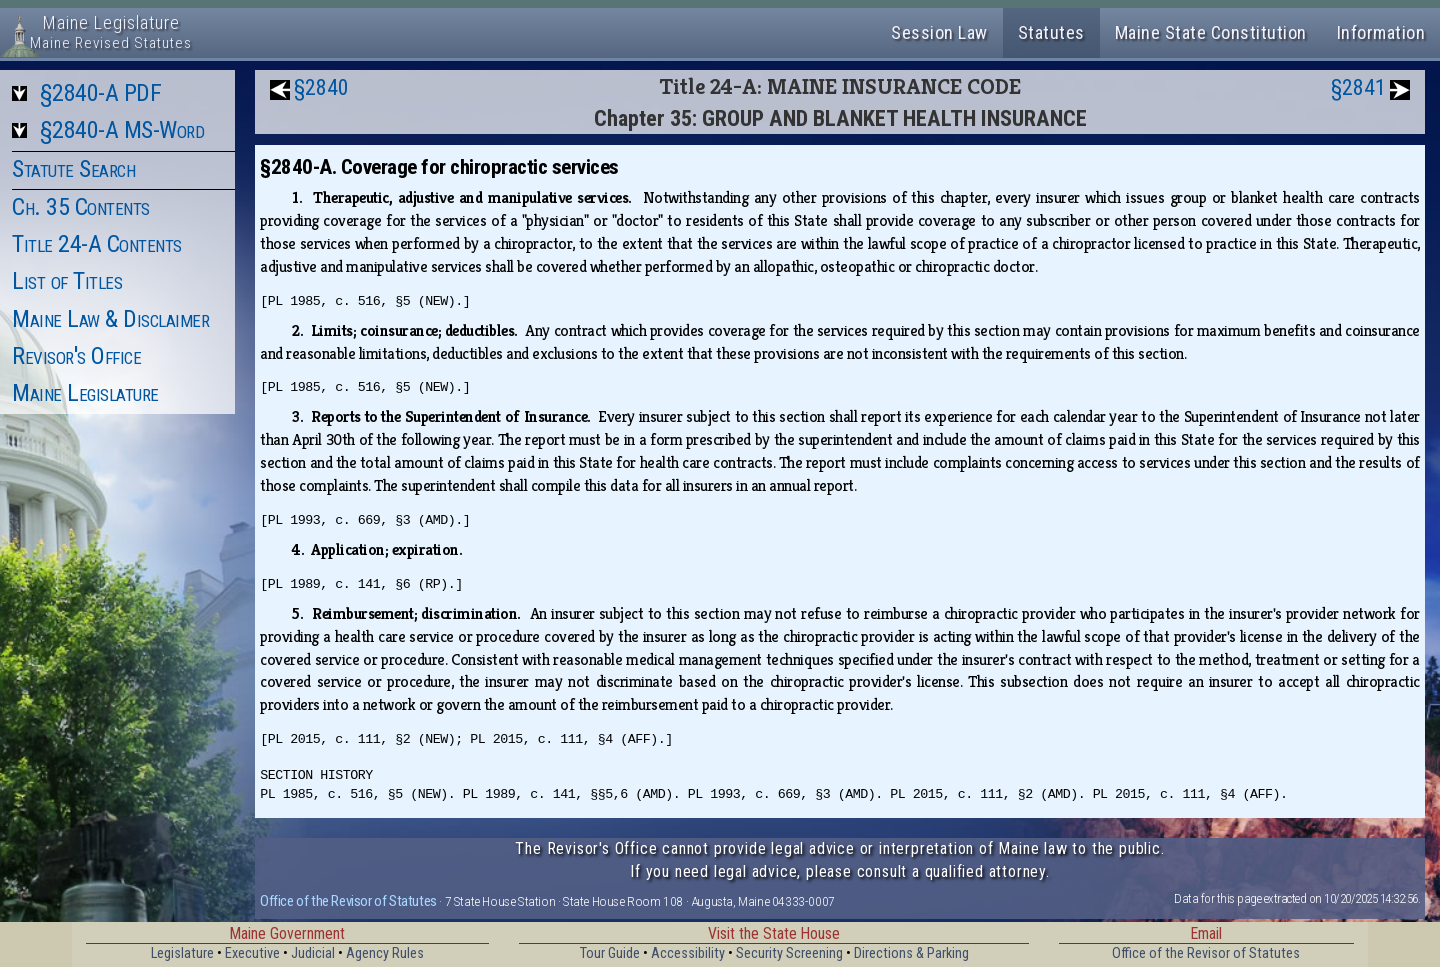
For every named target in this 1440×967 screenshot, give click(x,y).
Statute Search (73, 169)
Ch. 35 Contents (81, 207)
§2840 (321, 87)
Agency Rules (385, 953)
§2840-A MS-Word (122, 130)
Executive (252, 953)
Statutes (1051, 32)
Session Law (939, 32)
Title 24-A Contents (97, 244)
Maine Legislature (85, 393)
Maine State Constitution (1211, 32)
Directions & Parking (911, 953)
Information (1381, 32)
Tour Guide (610, 953)
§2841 (1358, 87)
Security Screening (789, 953)
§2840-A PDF (101, 93)
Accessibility (688, 953)
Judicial (313, 953)
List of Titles (67, 281)
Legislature (182, 953)
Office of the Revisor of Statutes (348, 901)
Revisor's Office (76, 356)
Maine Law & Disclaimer (110, 319)
